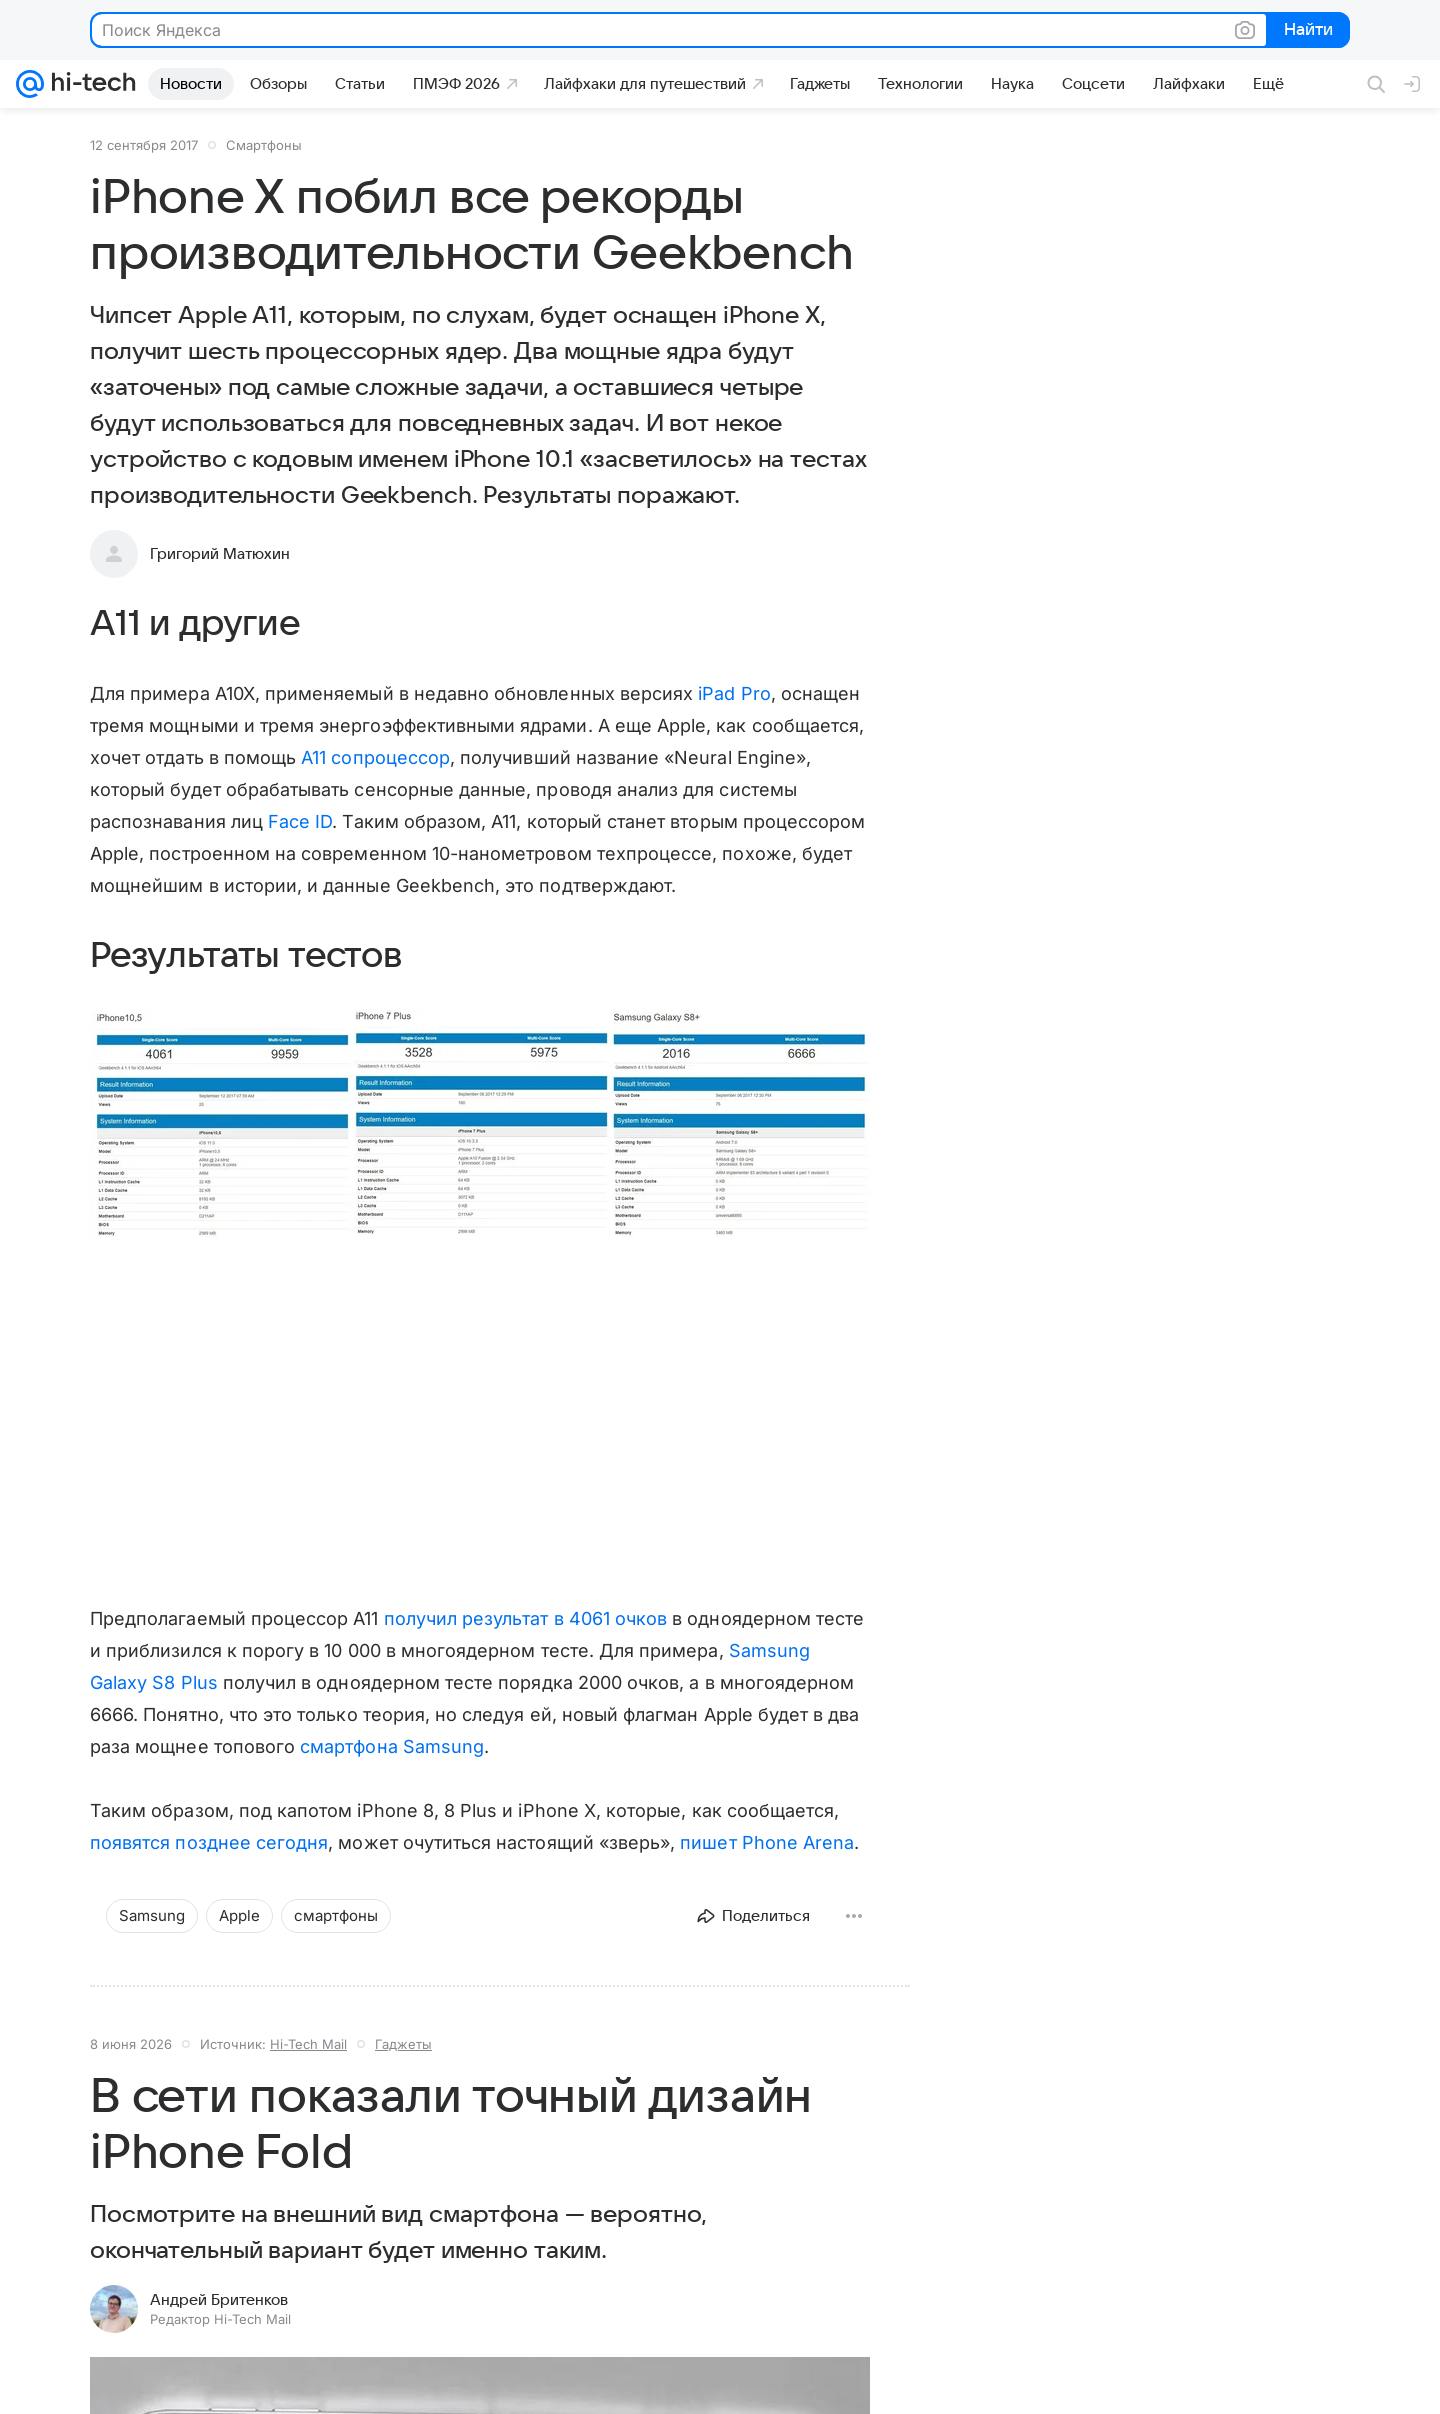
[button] (480, 1125)
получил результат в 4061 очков (526, 1618)
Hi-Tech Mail (308, 2044)
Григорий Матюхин (220, 554)
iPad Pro (734, 693)
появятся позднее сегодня (209, 1842)
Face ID (300, 821)
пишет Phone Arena (767, 1842)
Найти (1306, 31)
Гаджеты (403, 2044)
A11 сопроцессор (375, 757)
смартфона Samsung (392, 1746)
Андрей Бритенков (219, 2300)
